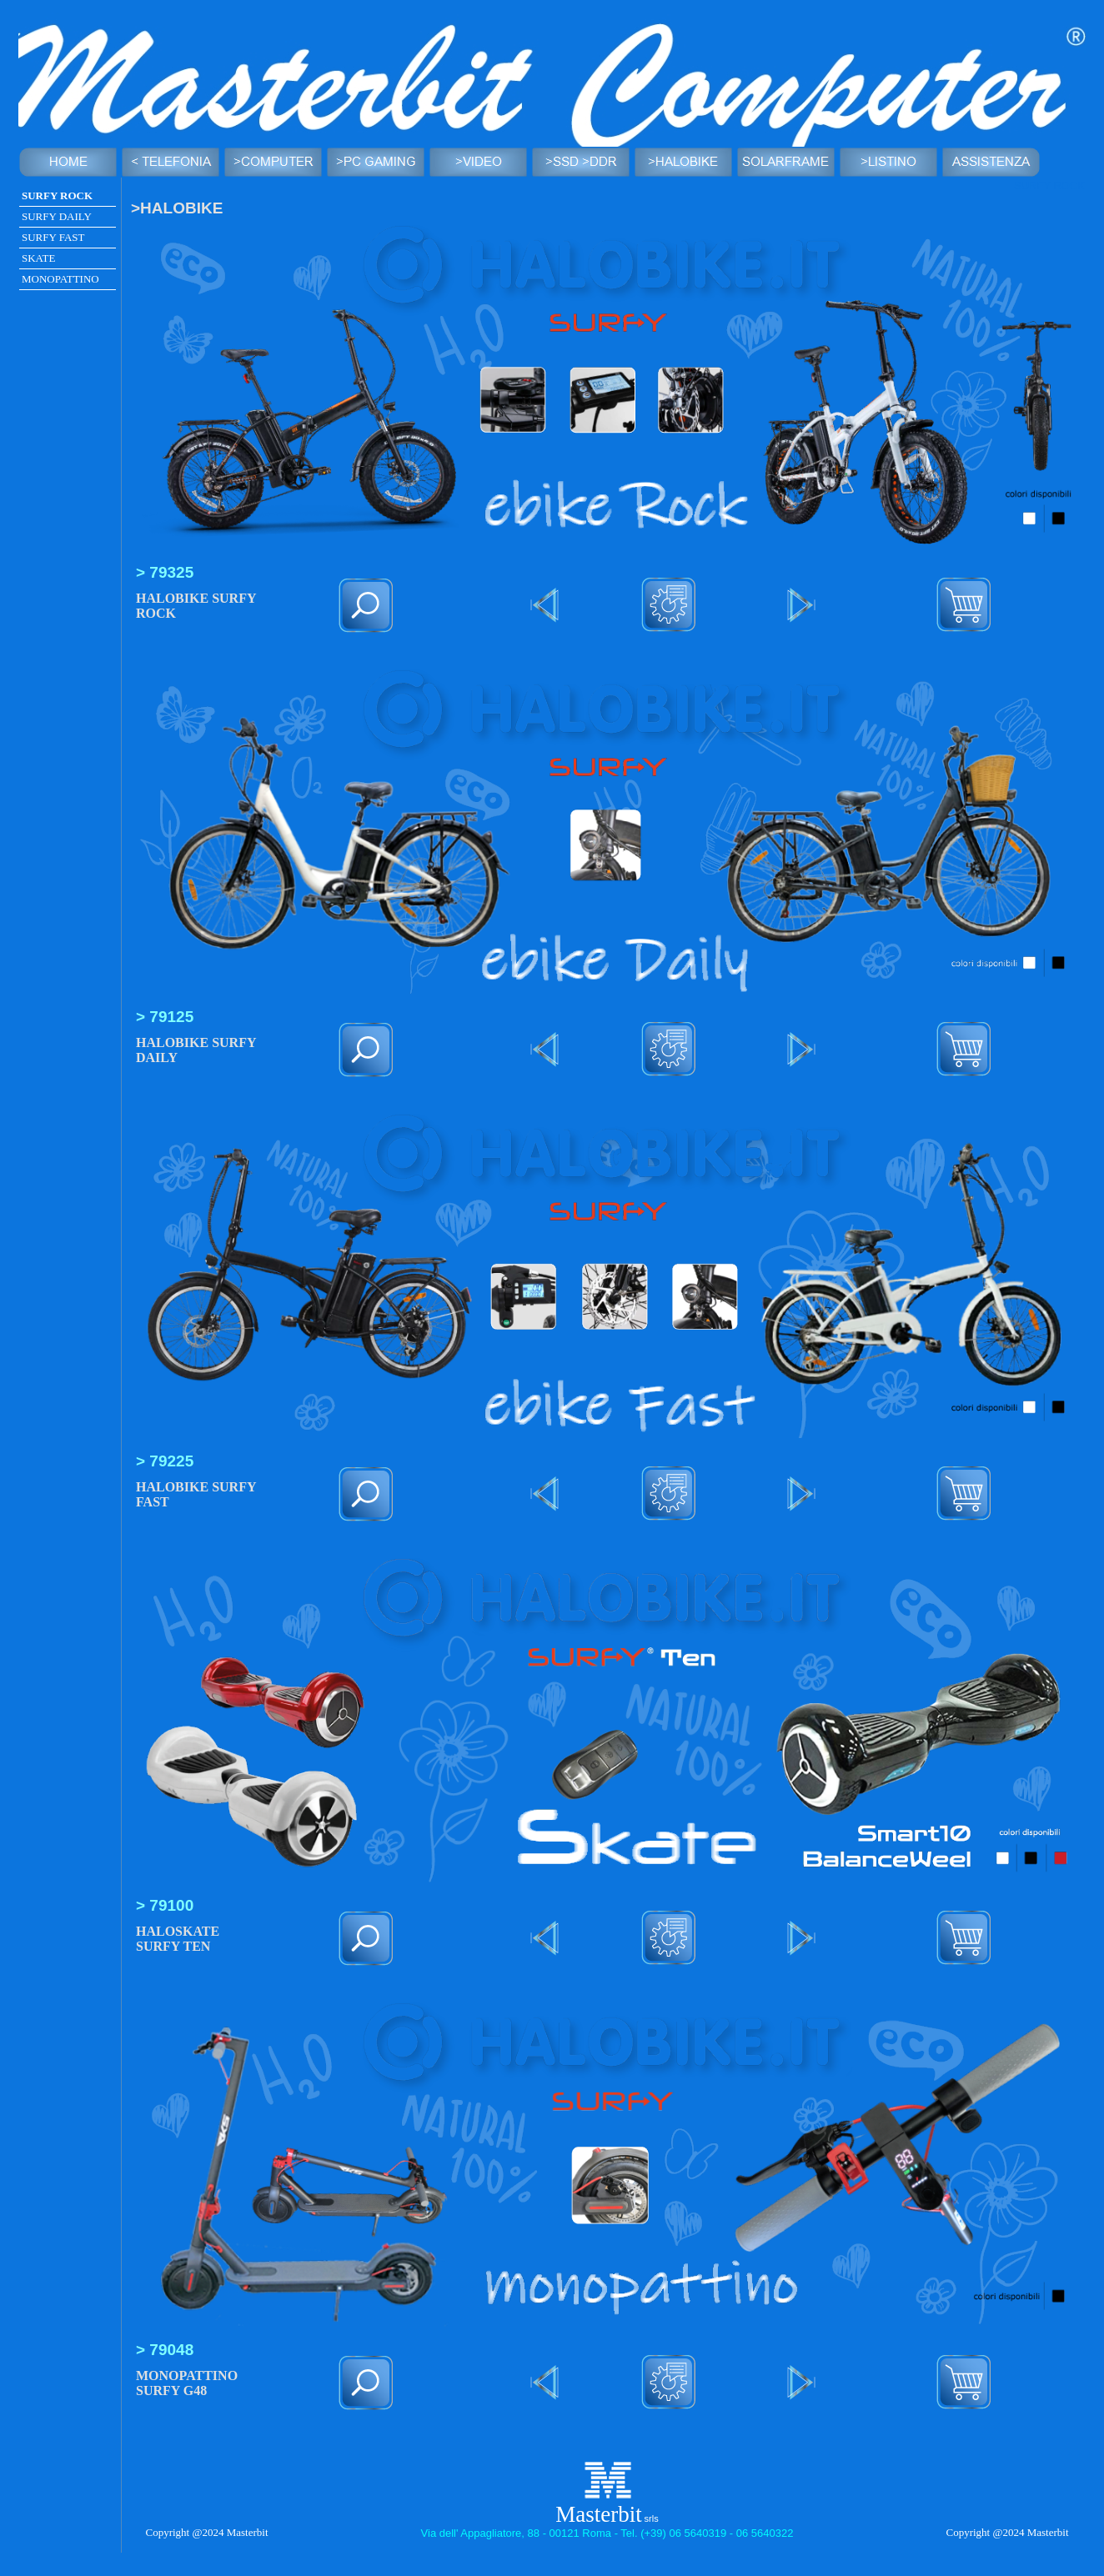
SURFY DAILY (57, 216)
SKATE (38, 258)
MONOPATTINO (60, 279)
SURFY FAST (53, 237)
